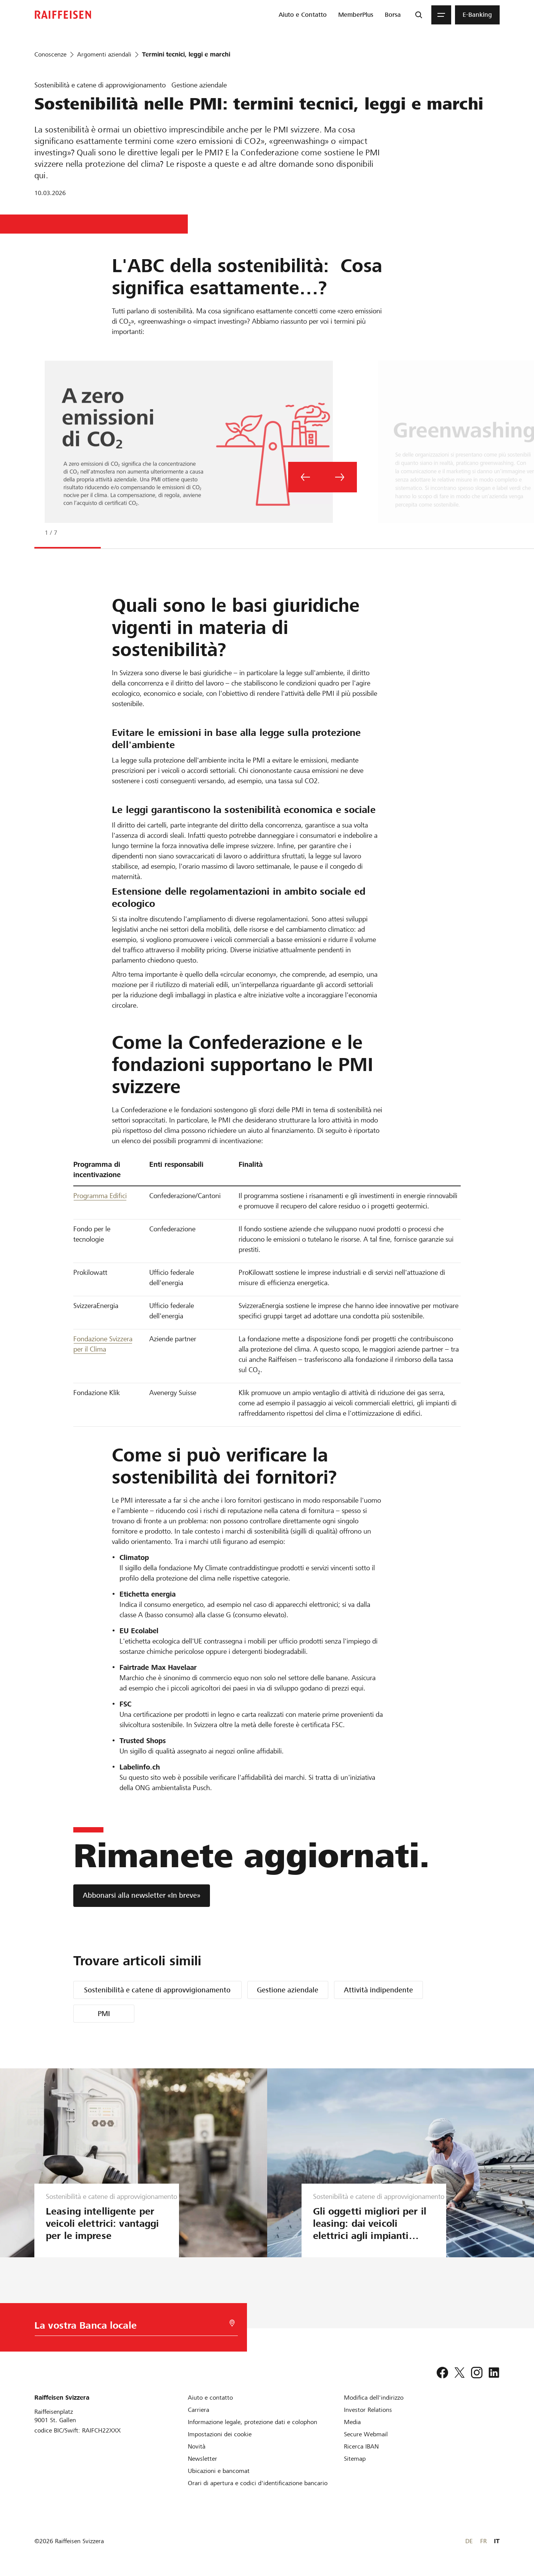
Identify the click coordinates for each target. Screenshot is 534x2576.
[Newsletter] (202, 2458)
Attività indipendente (378, 1990)
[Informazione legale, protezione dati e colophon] (252, 2422)
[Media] (352, 2422)
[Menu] (441, 14)
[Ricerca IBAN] (361, 2446)
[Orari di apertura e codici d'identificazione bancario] (257, 2483)
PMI (104, 2014)
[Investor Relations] (368, 2409)
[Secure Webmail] (366, 2434)
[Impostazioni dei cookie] (220, 2434)
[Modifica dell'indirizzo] (373, 2397)
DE (469, 2541)
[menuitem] (303, 14)
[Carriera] (198, 2409)
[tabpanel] (309, 453)
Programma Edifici (100, 1196)
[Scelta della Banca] (126, 2327)
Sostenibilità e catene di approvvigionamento (157, 1990)
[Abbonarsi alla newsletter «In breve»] (141, 1895)
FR (483, 2541)
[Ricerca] (419, 14)
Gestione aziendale (287, 1990)
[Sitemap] (355, 2458)
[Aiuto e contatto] (210, 2397)
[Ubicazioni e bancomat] (219, 2470)
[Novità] (196, 2446)
